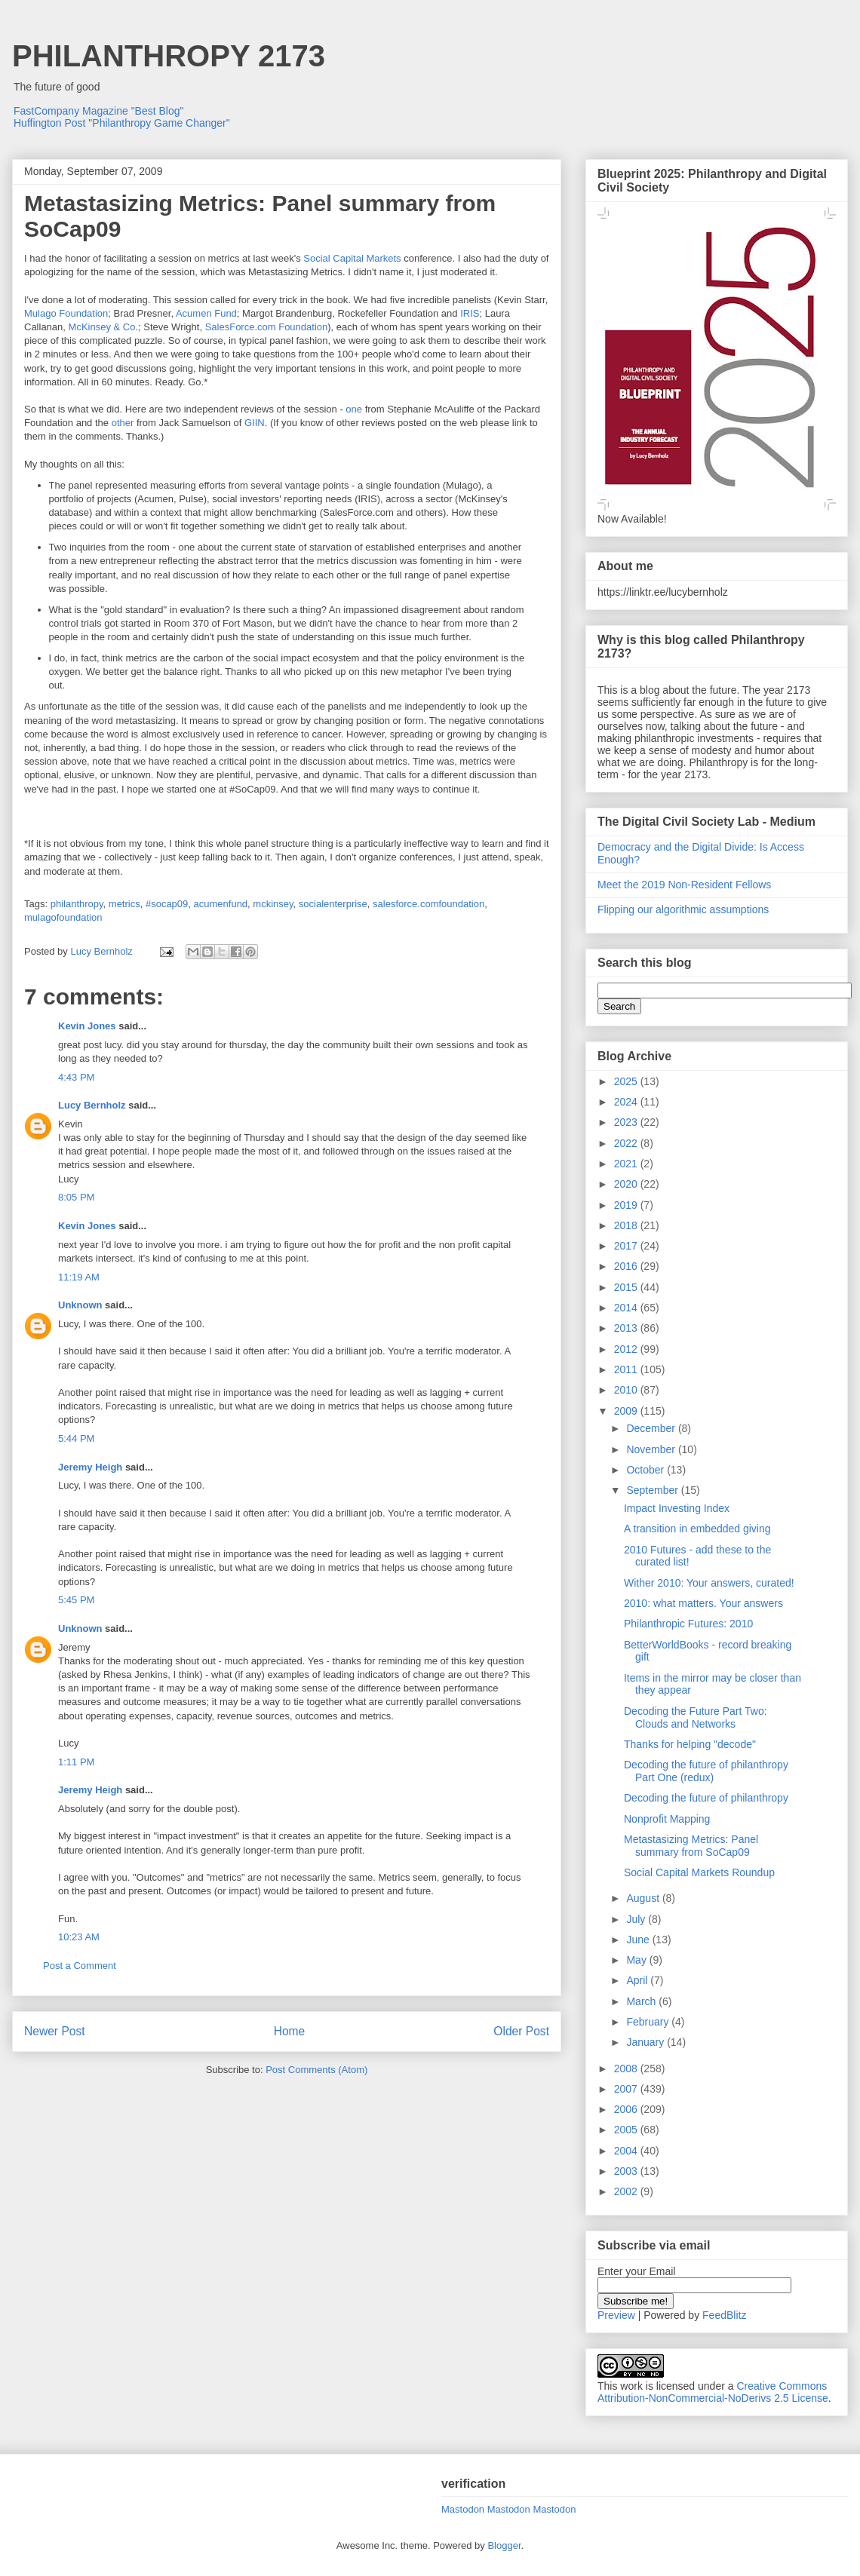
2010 (627, 1390)
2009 (627, 1411)
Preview (616, 2315)
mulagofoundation (63, 917)
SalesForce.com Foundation (266, 327)
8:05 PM (76, 1197)
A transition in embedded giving (697, 1529)
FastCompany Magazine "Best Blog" (99, 111)
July (637, 1919)
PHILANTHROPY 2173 (168, 55)
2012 (627, 1349)
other (123, 422)
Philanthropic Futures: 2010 (688, 1624)
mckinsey (273, 903)
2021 (627, 1164)
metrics (124, 903)
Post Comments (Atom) (316, 2069)
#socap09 (167, 903)
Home (290, 2031)
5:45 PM (76, 1599)
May (637, 1960)
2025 (627, 1081)
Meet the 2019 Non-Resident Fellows (684, 885)
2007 (627, 2089)
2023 (627, 1122)
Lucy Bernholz (92, 1105)
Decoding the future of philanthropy (706, 1798)
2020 (627, 1184)
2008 (627, 2068)
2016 (627, 1266)
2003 (627, 2171)
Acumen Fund (206, 313)
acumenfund (221, 903)
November (651, 1449)
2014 (627, 1308)
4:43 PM (76, 1077)
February (648, 2022)
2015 (627, 1287)
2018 (627, 1225)
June (639, 1940)
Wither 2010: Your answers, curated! (709, 1583)
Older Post (521, 2031)
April (638, 1980)
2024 (627, 1102)
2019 (627, 1205)
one (354, 409)
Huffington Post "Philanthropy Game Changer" (122, 123)
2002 (627, 2191)
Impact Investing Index (676, 1508)
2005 (627, 2130)
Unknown (80, 1305)
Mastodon (462, 2509)
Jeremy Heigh (90, 1467)
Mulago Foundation (66, 313)
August (644, 1898)
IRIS (469, 313)
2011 (627, 1369)
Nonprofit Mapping (667, 1819)
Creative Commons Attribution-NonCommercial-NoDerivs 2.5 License (712, 2392)
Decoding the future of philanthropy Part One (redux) (706, 1771)
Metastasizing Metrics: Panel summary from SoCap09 (691, 1845)
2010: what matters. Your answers (703, 1603)
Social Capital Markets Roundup (699, 1872)
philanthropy (77, 903)
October (646, 1470)
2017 (627, 1246)
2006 (627, 2109)
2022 (627, 1143)
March (642, 2001)
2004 (627, 2151)
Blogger (504, 2545)
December (651, 1428)
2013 (627, 1328)
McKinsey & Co (102, 327)
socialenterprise (333, 903)
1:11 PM (76, 1762)
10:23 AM (79, 1937)
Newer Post (54, 2031)
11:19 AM (79, 1277)
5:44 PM (76, 1438)
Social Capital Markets (352, 258)
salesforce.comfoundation (428, 903)
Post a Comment (79, 1965)
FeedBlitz (724, 2315)
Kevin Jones (87, 1026)
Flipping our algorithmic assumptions (683, 909)
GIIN (254, 422)
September (653, 1490)
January (646, 2042)
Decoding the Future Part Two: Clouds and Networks (695, 1717)
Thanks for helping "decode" (690, 1744)
